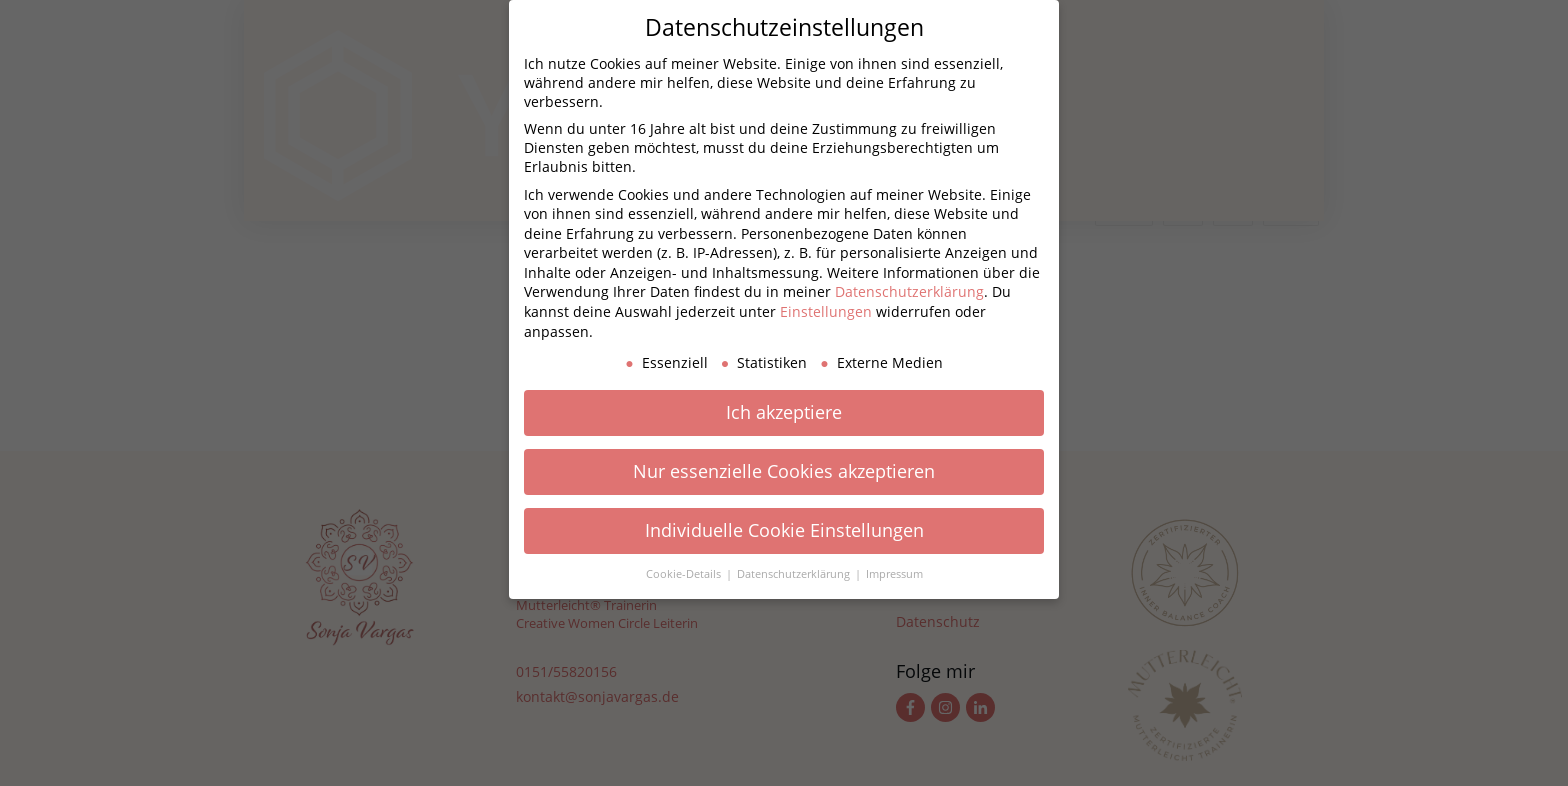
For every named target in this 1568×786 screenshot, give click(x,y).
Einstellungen (826, 311)
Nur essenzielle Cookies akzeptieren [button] (784, 471)
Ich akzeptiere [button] (784, 412)
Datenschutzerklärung (909, 291)
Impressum (894, 574)
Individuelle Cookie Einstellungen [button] (784, 530)
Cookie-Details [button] (685, 574)
